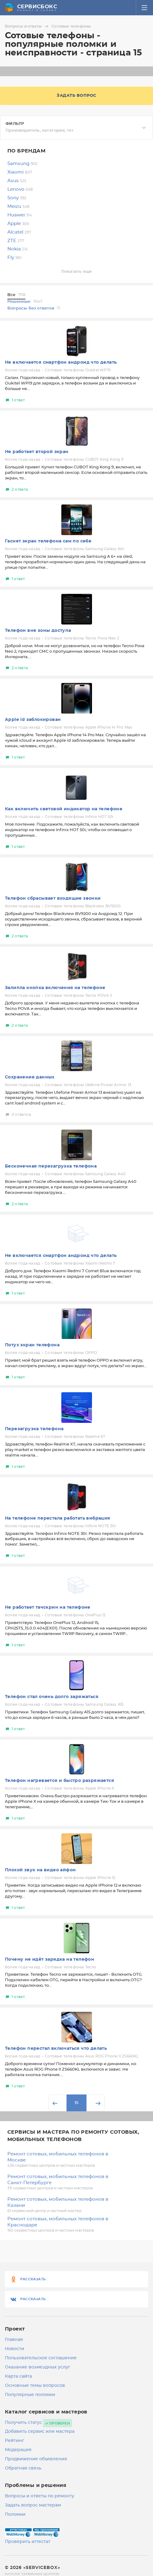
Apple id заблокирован (33, 720)
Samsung (22, 163)
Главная (14, 2340)
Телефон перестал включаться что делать (56, 2048)
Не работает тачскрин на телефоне (47, 1607)
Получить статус (23, 2422)
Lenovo (20, 189)
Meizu (18, 206)
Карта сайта (18, 2376)
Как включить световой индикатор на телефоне (63, 809)
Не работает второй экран (37, 452)
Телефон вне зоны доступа (38, 630)
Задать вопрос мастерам (33, 2505)
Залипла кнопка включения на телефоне (55, 988)
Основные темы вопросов (35, 2385)
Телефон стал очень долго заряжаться (51, 1697)
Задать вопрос (76, 96)
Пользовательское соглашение (41, 2358)
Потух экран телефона (32, 1345)
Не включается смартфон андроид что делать (61, 362)
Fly (14, 257)
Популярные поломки (30, 2395)
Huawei (19, 215)
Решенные (24, 302)
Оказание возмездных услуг (37, 2367)
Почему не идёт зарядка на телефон (49, 1959)
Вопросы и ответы (27, 26)
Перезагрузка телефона (34, 1429)
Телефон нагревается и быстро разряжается (59, 1781)
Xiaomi (19, 172)
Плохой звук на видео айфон (40, 1870)
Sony (16, 198)
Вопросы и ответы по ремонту (39, 2496)
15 (76, 2103)
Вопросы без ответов (33, 308)
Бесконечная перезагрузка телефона (51, 1166)
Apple (18, 223)
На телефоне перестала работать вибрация (57, 1518)
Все (16, 295)
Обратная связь (23, 2468)
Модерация (18, 2450)
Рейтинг (14, 2441)
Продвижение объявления (36, 2459)
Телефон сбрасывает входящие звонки (53, 898)
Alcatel (19, 232)
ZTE (15, 240)
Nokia (17, 249)
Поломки (15, 2514)
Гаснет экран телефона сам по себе (48, 541)
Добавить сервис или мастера (40, 2431)
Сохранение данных (30, 1077)
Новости (14, 2349)
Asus (16, 180)
